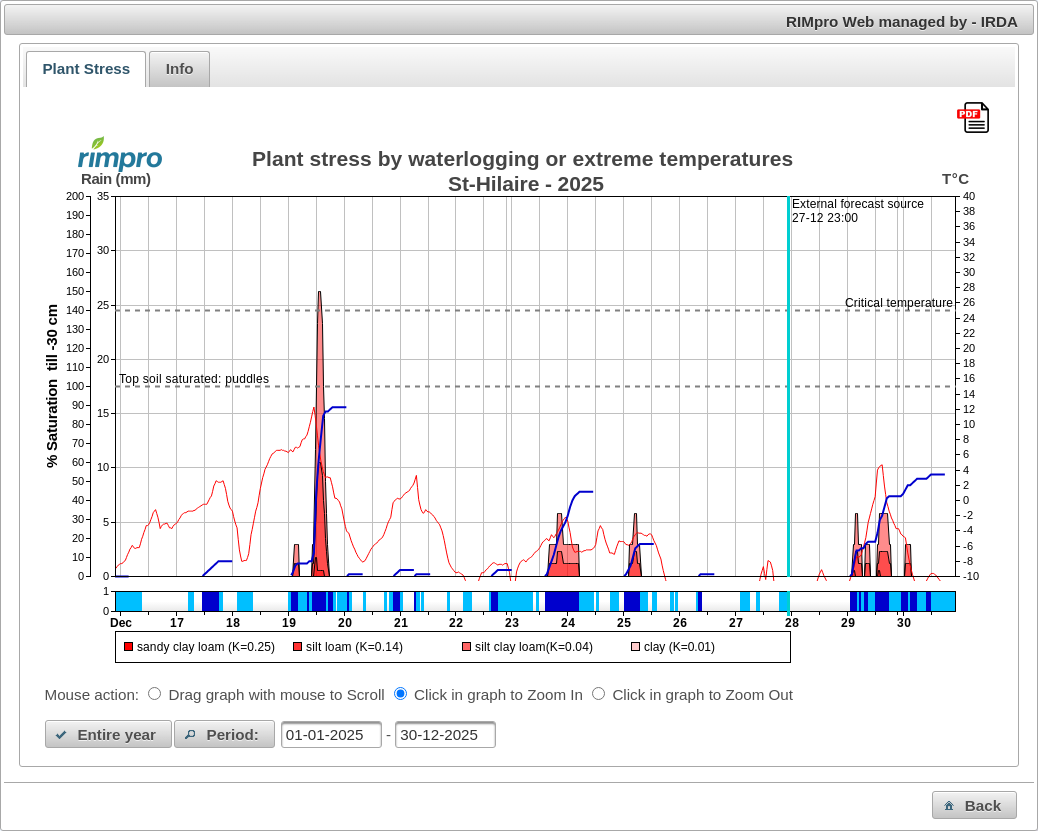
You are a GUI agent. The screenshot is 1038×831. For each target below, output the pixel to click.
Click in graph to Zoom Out (702, 694)
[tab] (86, 69)
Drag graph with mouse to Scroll (277, 694)
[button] (109, 734)
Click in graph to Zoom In (498, 694)
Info (180, 68)
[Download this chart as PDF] (973, 119)
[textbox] (331, 734)
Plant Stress (86, 68)
